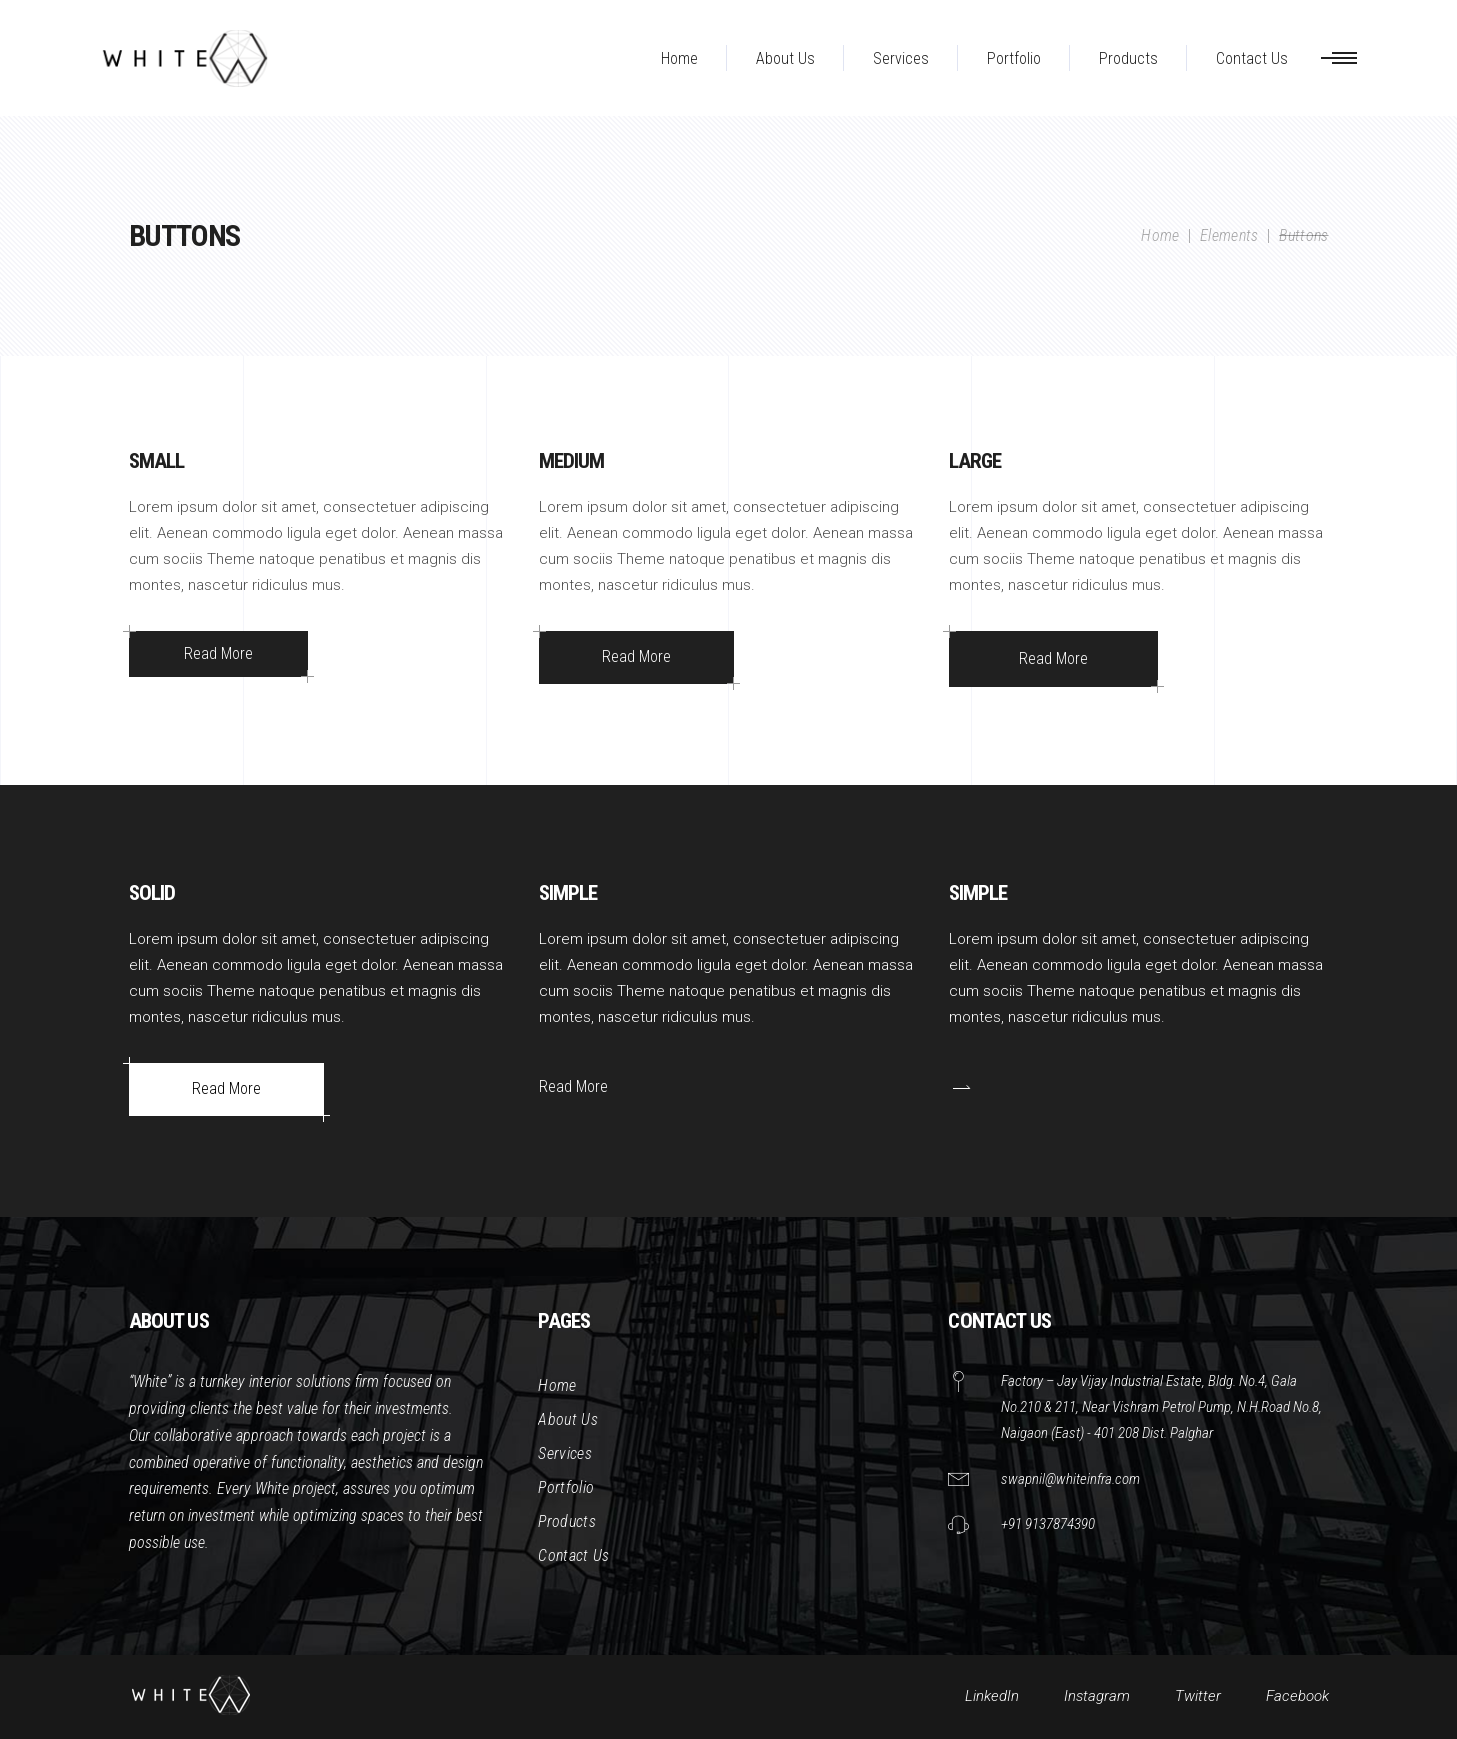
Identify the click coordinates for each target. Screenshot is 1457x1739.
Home (1160, 235)
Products (567, 1521)
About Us (568, 1419)
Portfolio (566, 1487)
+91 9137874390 (1048, 1524)
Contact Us (573, 1555)
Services (565, 1453)
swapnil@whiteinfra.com (1070, 1479)
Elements (1229, 235)
